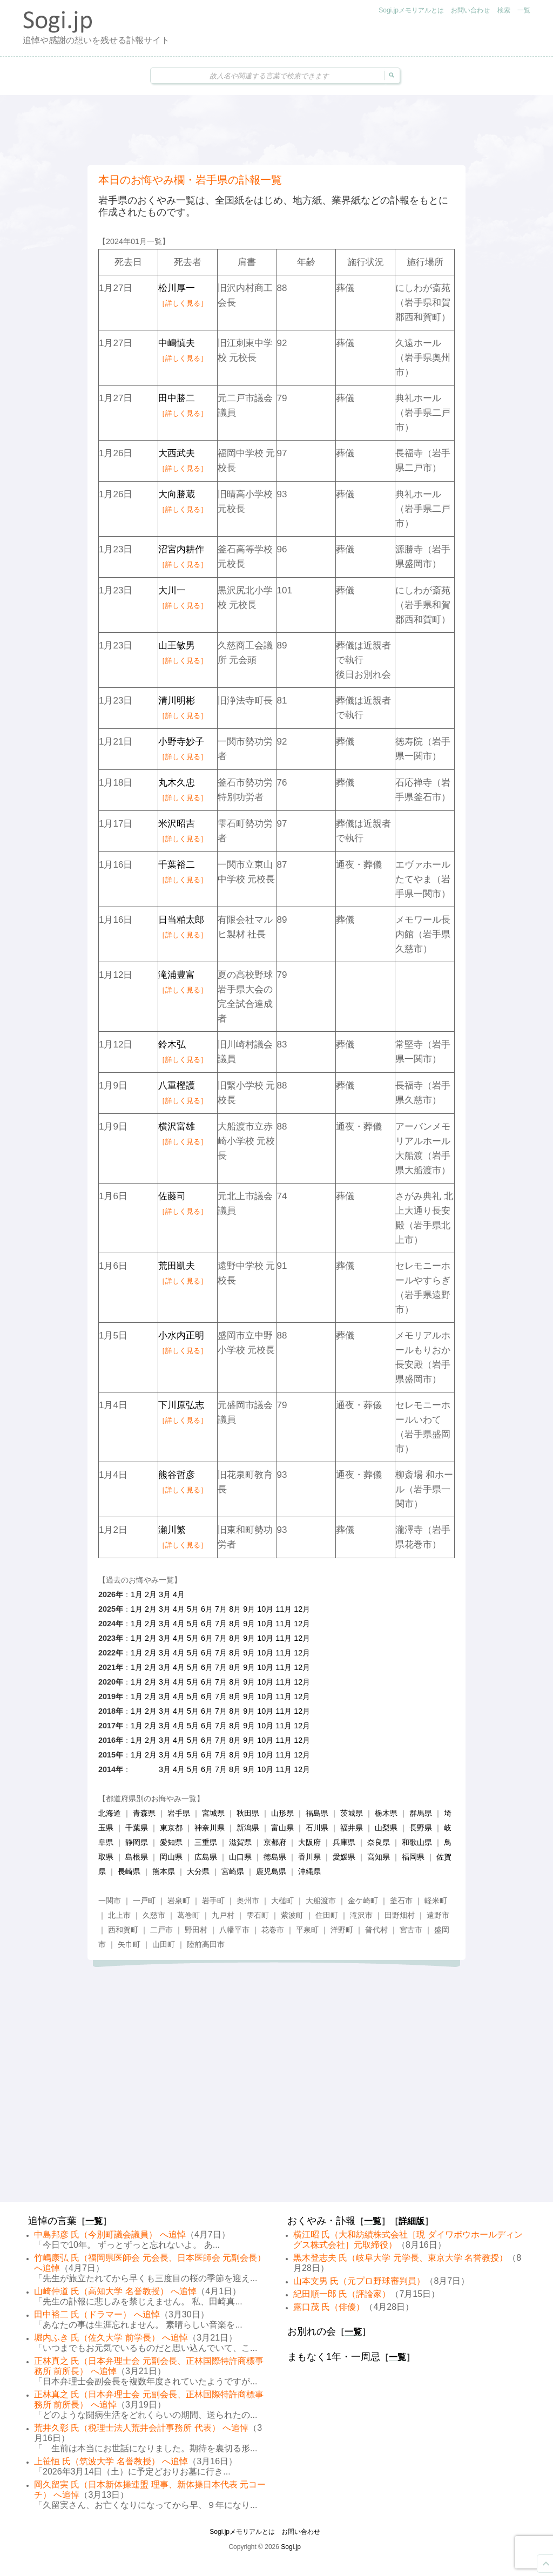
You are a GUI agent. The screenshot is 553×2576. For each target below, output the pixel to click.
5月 (193, 1609)
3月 (165, 1594)
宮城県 (213, 1813)
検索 (503, 10)
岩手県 (178, 1813)
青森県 (144, 1813)
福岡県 (413, 1856)
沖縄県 (309, 1871)
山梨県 (386, 1827)
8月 (235, 1609)
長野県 (420, 1827)
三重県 (205, 1842)
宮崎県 (232, 1871)
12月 (302, 1609)
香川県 (309, 1856)
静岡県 (136, 1842)
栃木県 (386, 1813)
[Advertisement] (276, 130)
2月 (151, 1594)
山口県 (240, 1856)
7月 (221, 1609)
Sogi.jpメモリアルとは (411, 10)
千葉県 (136, 1827)
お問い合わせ (470, 10)
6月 (207, 1609)
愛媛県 (344, 1856)
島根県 (136, 1856)
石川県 (317, 1827)
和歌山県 (417, 1842)
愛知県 (171, 1842)
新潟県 (248, 1827)
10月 (265, 1609)
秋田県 (248, 1813)
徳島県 (275, 1856)
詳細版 (411, 2221)
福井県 (351, 1827)
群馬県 (420, 1813)
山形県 (282, 1813)
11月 (283, 1609)
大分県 (198, 1871)
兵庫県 (344, 1842)
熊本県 (163, 1871)
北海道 (109, 1813)
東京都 (171, 1827)
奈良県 (378, 1842)
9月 (249, 1609)
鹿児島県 (271, 1871)
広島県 (205, 1856)
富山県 (282, 1827)
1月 (137, 1594)
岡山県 (171, 1856)
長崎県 (129, 1871)
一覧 (523, 10)
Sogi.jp (291, 2547)
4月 (179, 1594)
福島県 (317, 1813)
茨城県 (351, 1813)
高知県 (378, 1856)
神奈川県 (209, 1827)
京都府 (275, 1842)
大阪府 (309, 1842)
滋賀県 (240, 1842)
